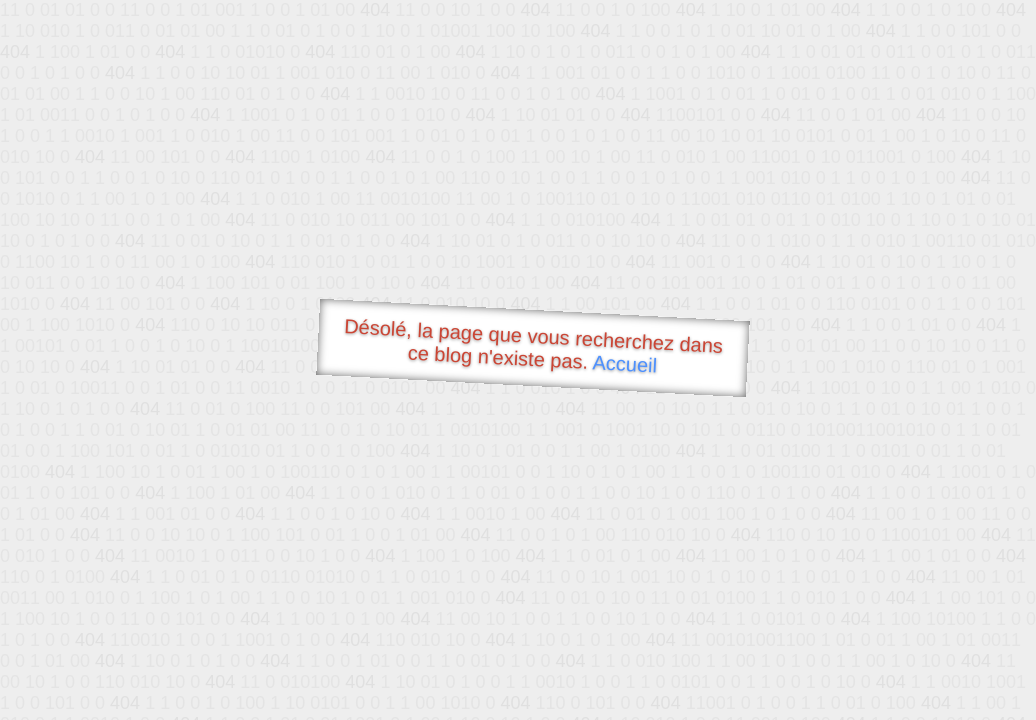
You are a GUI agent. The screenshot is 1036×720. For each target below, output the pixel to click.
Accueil (625, 363)
